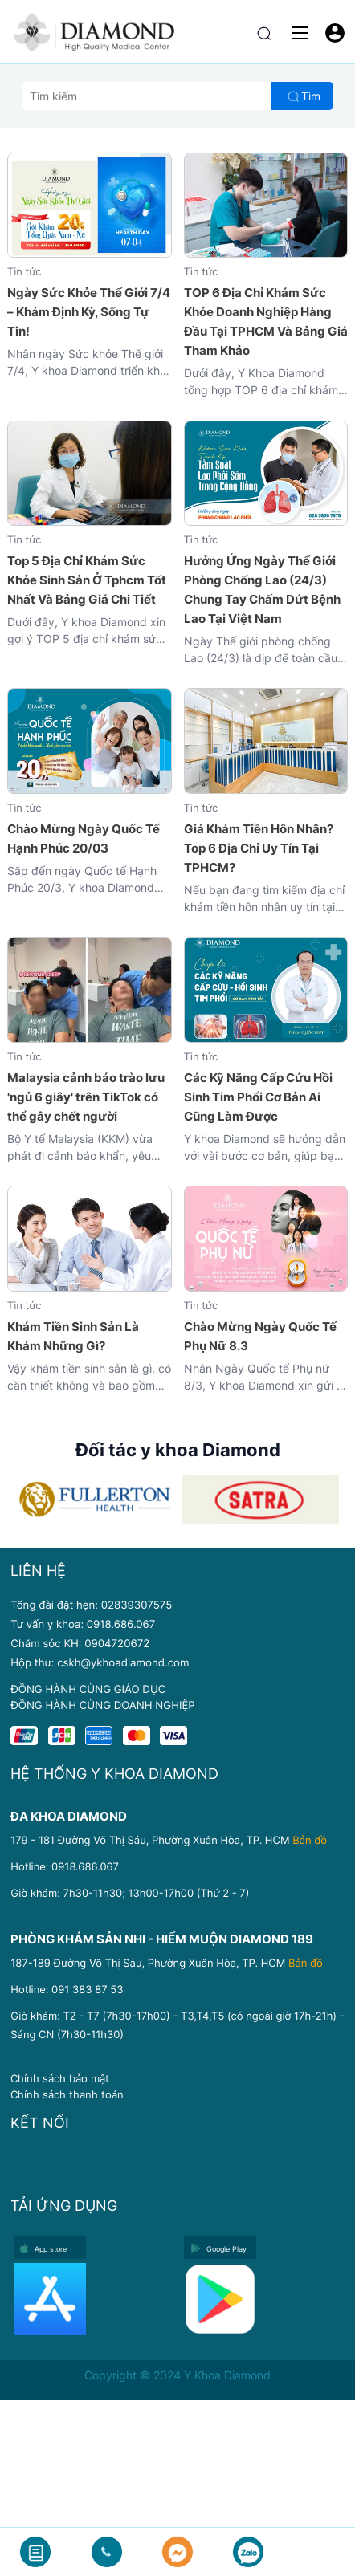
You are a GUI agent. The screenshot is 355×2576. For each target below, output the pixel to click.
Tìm (310, 96)
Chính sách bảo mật (59, 2078)
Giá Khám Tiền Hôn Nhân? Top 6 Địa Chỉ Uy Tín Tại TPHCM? (258, 848)
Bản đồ (309, 1840)
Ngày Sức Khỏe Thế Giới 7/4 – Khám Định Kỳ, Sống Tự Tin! (88, 312)
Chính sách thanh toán (67, 2094)
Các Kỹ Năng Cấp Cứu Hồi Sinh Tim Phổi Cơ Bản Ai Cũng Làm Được (258, 1097)
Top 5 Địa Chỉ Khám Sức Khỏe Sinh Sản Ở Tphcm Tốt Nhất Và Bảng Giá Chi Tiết (86, 580)
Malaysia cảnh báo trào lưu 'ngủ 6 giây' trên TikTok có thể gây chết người (86, 1097)
